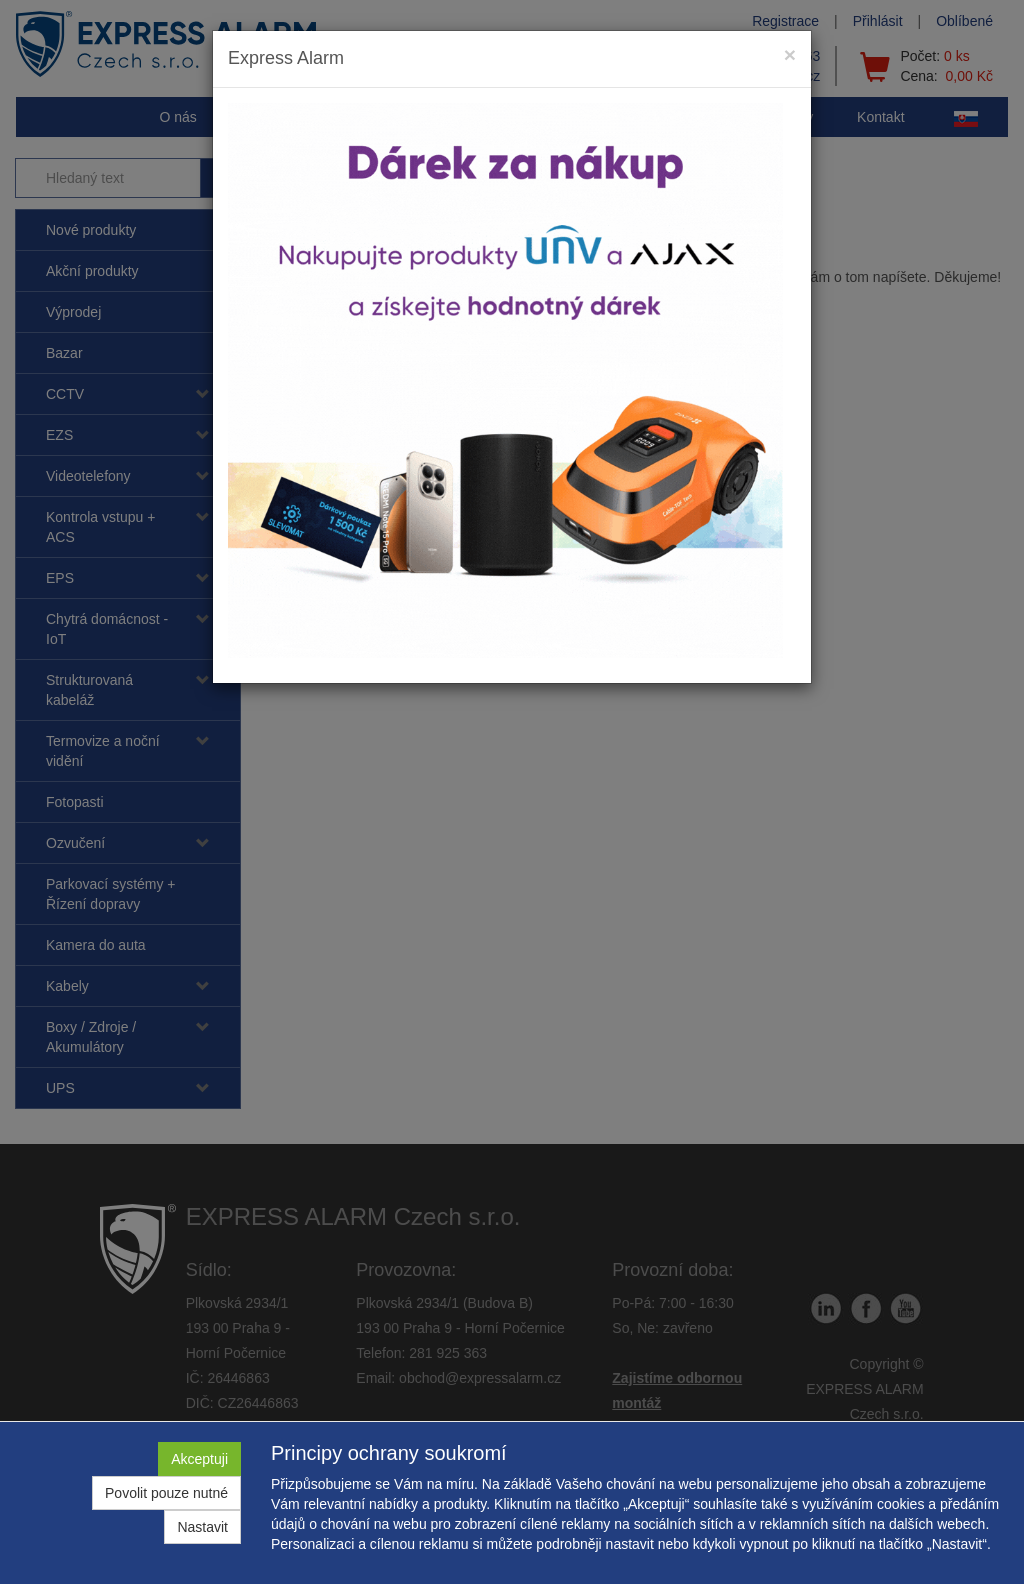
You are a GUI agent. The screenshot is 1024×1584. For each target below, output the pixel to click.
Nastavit (202, 1527)
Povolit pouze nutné (166, 1493)
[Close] (790, 54)
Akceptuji (199, 1459)
